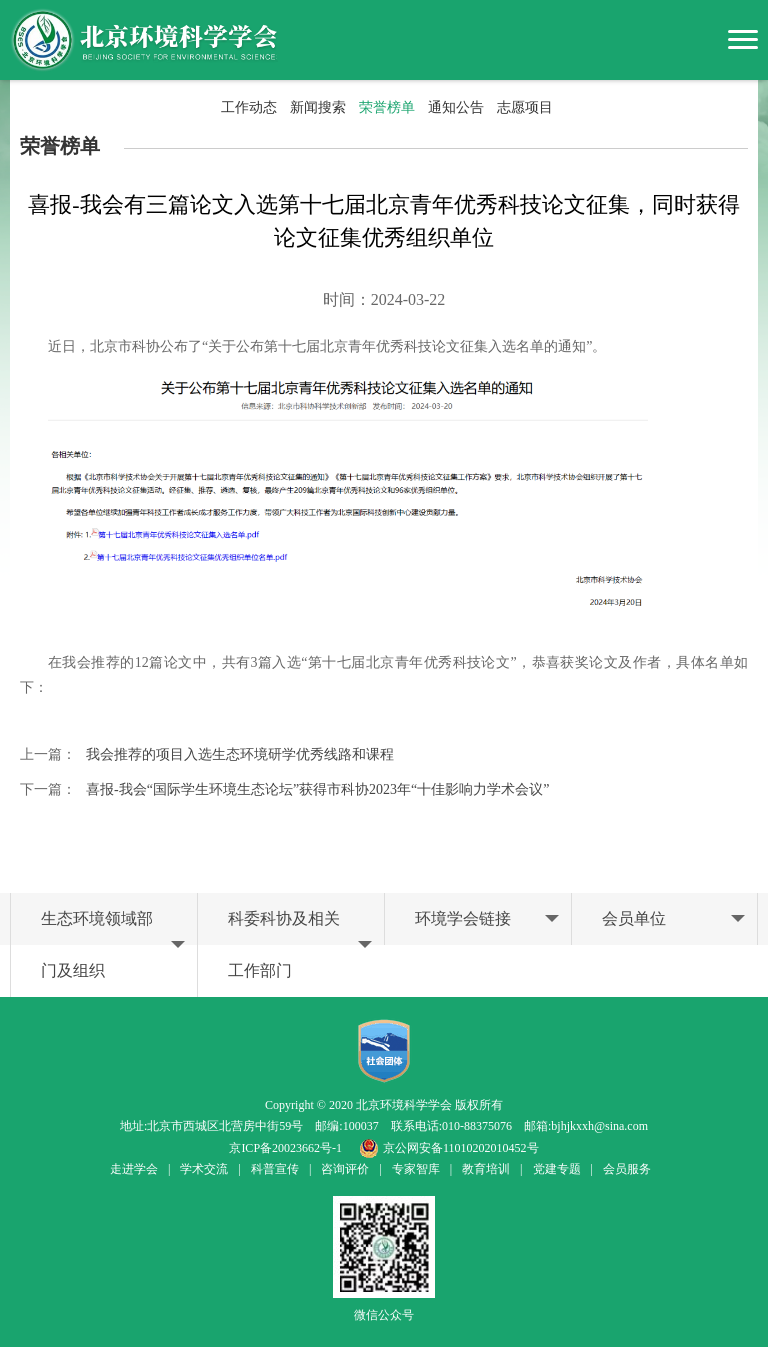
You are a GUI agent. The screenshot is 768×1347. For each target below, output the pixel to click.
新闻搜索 (318, 107)
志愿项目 (525, 107)
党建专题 (557, 1169)
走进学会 (134, 1169)
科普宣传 (275, 1169)
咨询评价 (345, 1169)
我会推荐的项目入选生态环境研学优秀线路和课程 (240, 754)
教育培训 (486, 1169)
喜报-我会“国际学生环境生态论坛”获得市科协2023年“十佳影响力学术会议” (318, 789)
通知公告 (456, 107)
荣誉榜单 (387, 107)
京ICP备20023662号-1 (285, 1148)
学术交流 (204, 1169)
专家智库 (416, 1169)
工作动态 (249, 107)
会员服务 (627, 1169)
